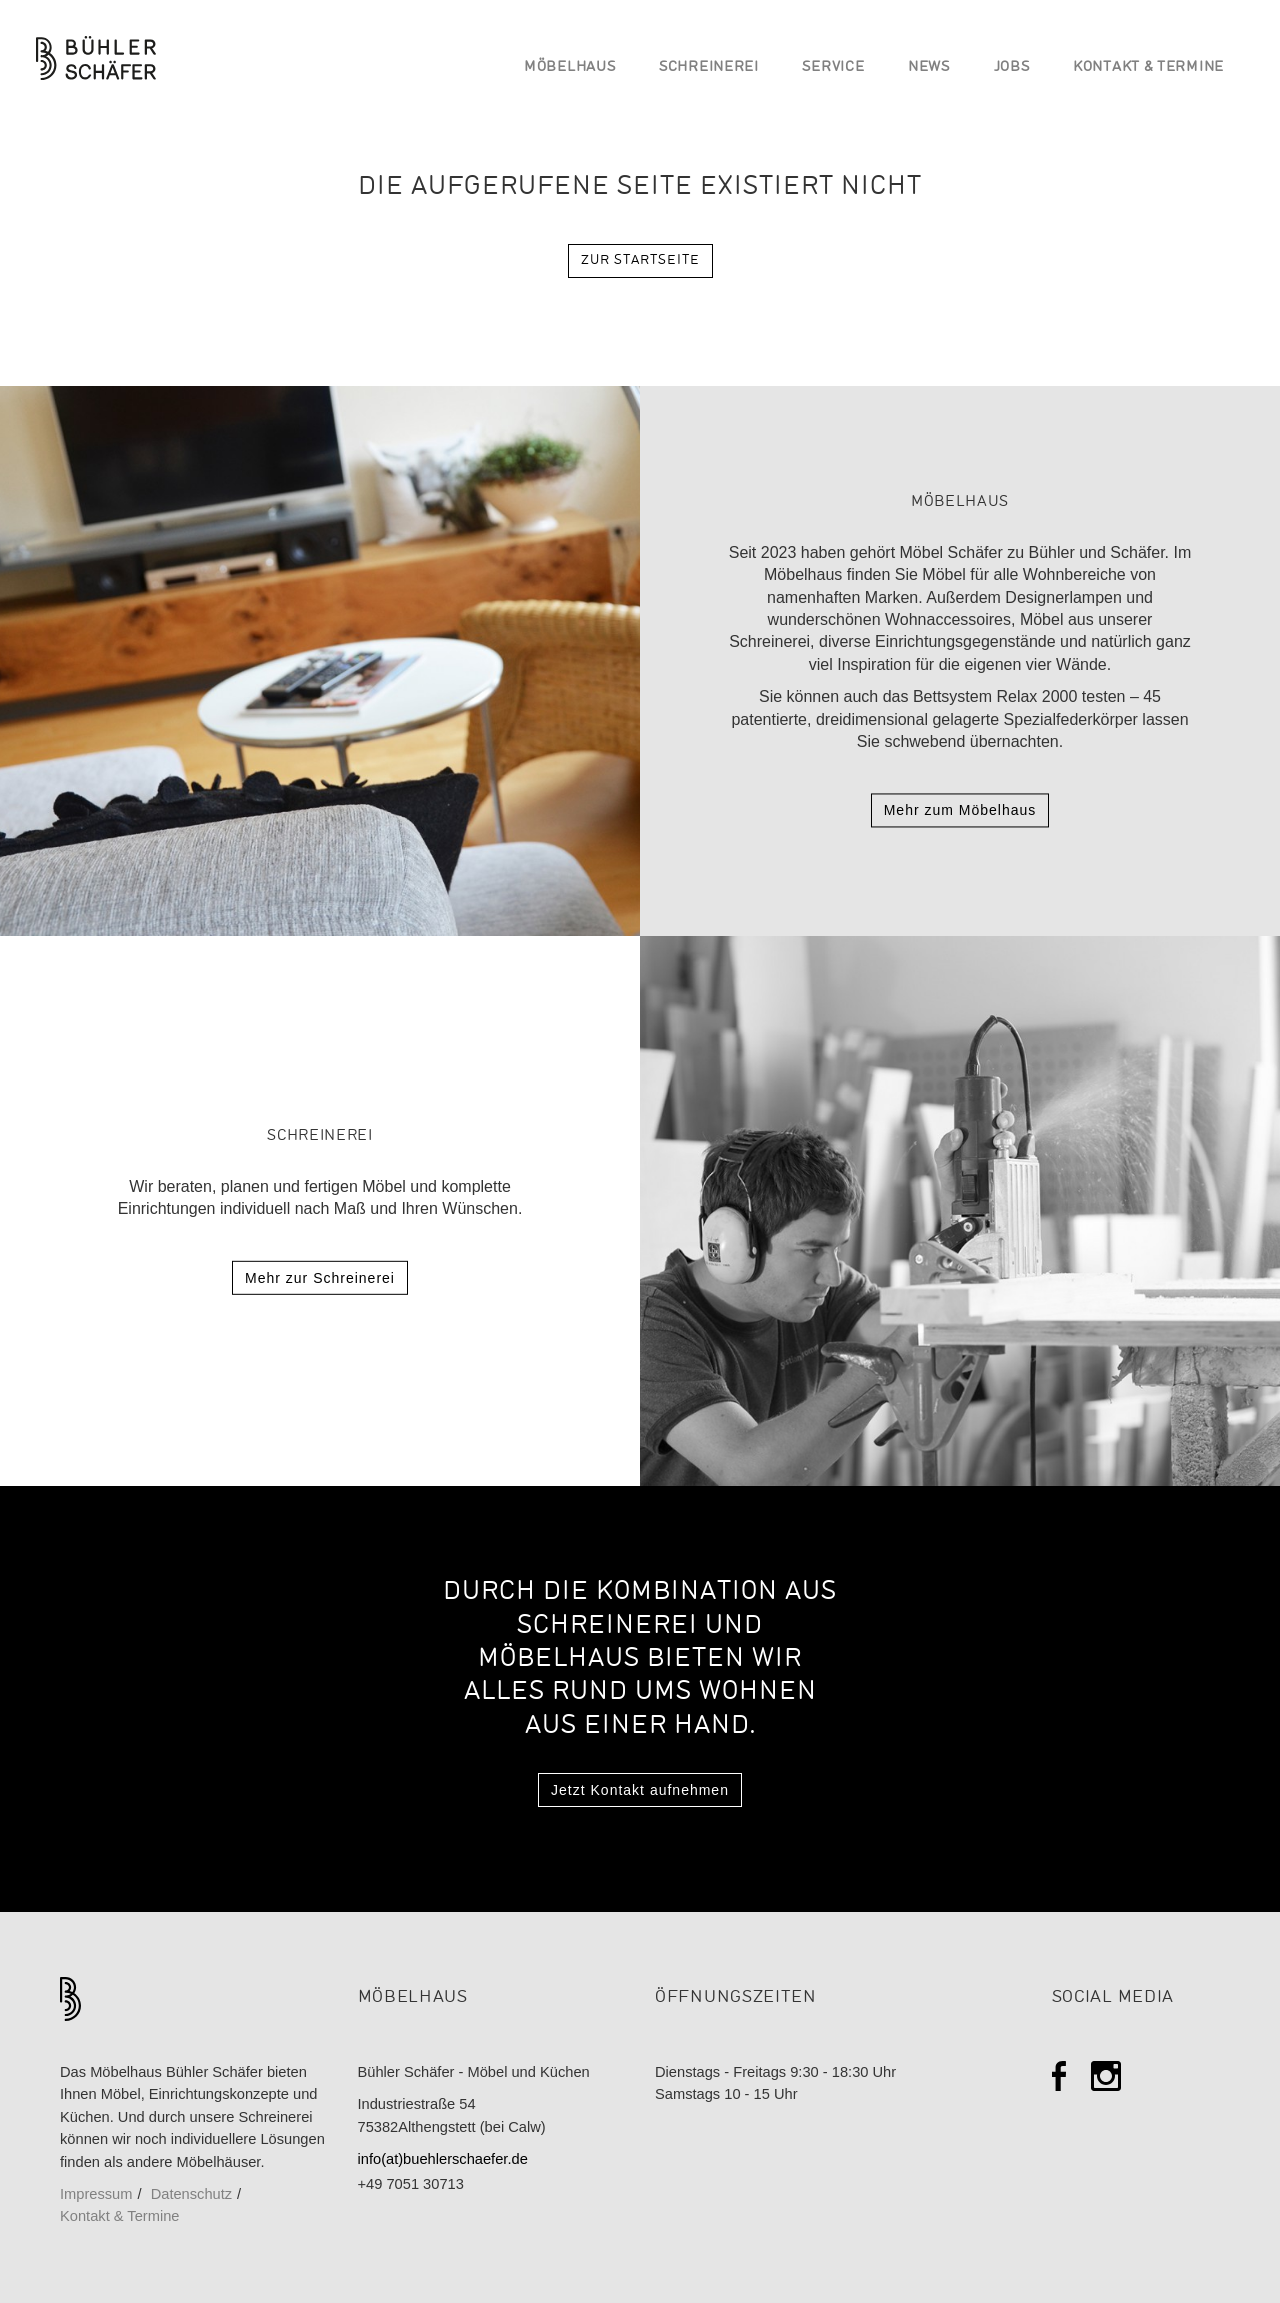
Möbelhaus (569, 67)
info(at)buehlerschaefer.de (443, 2159)
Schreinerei (709, 67)
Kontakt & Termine (1148, 67)
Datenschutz (191, 2194)
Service (833, 67)
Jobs (1012, 67)
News (929, 67)
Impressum (96, 2194)
